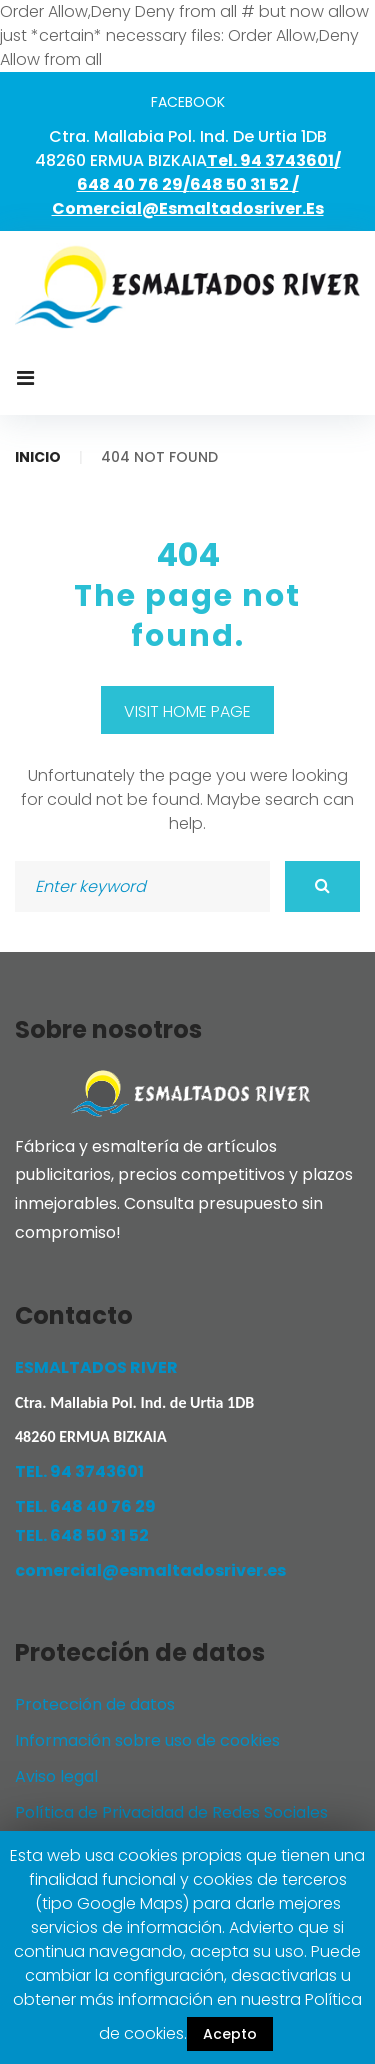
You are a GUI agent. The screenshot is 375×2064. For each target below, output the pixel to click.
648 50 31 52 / (244, 184)
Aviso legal (56, 1776)
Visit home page (187, 711)
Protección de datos (95, 1704)
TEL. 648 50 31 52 (82, 1535)
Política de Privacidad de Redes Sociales (171, 1812)
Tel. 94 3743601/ (274, 160)
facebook (188, 102)
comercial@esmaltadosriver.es (188, 208)
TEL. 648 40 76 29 (85, 1506)
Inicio (38, 457)
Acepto (230, 2034)
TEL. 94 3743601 (79, 1471)
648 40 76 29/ (133, 184)
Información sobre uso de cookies (147, 1740)
